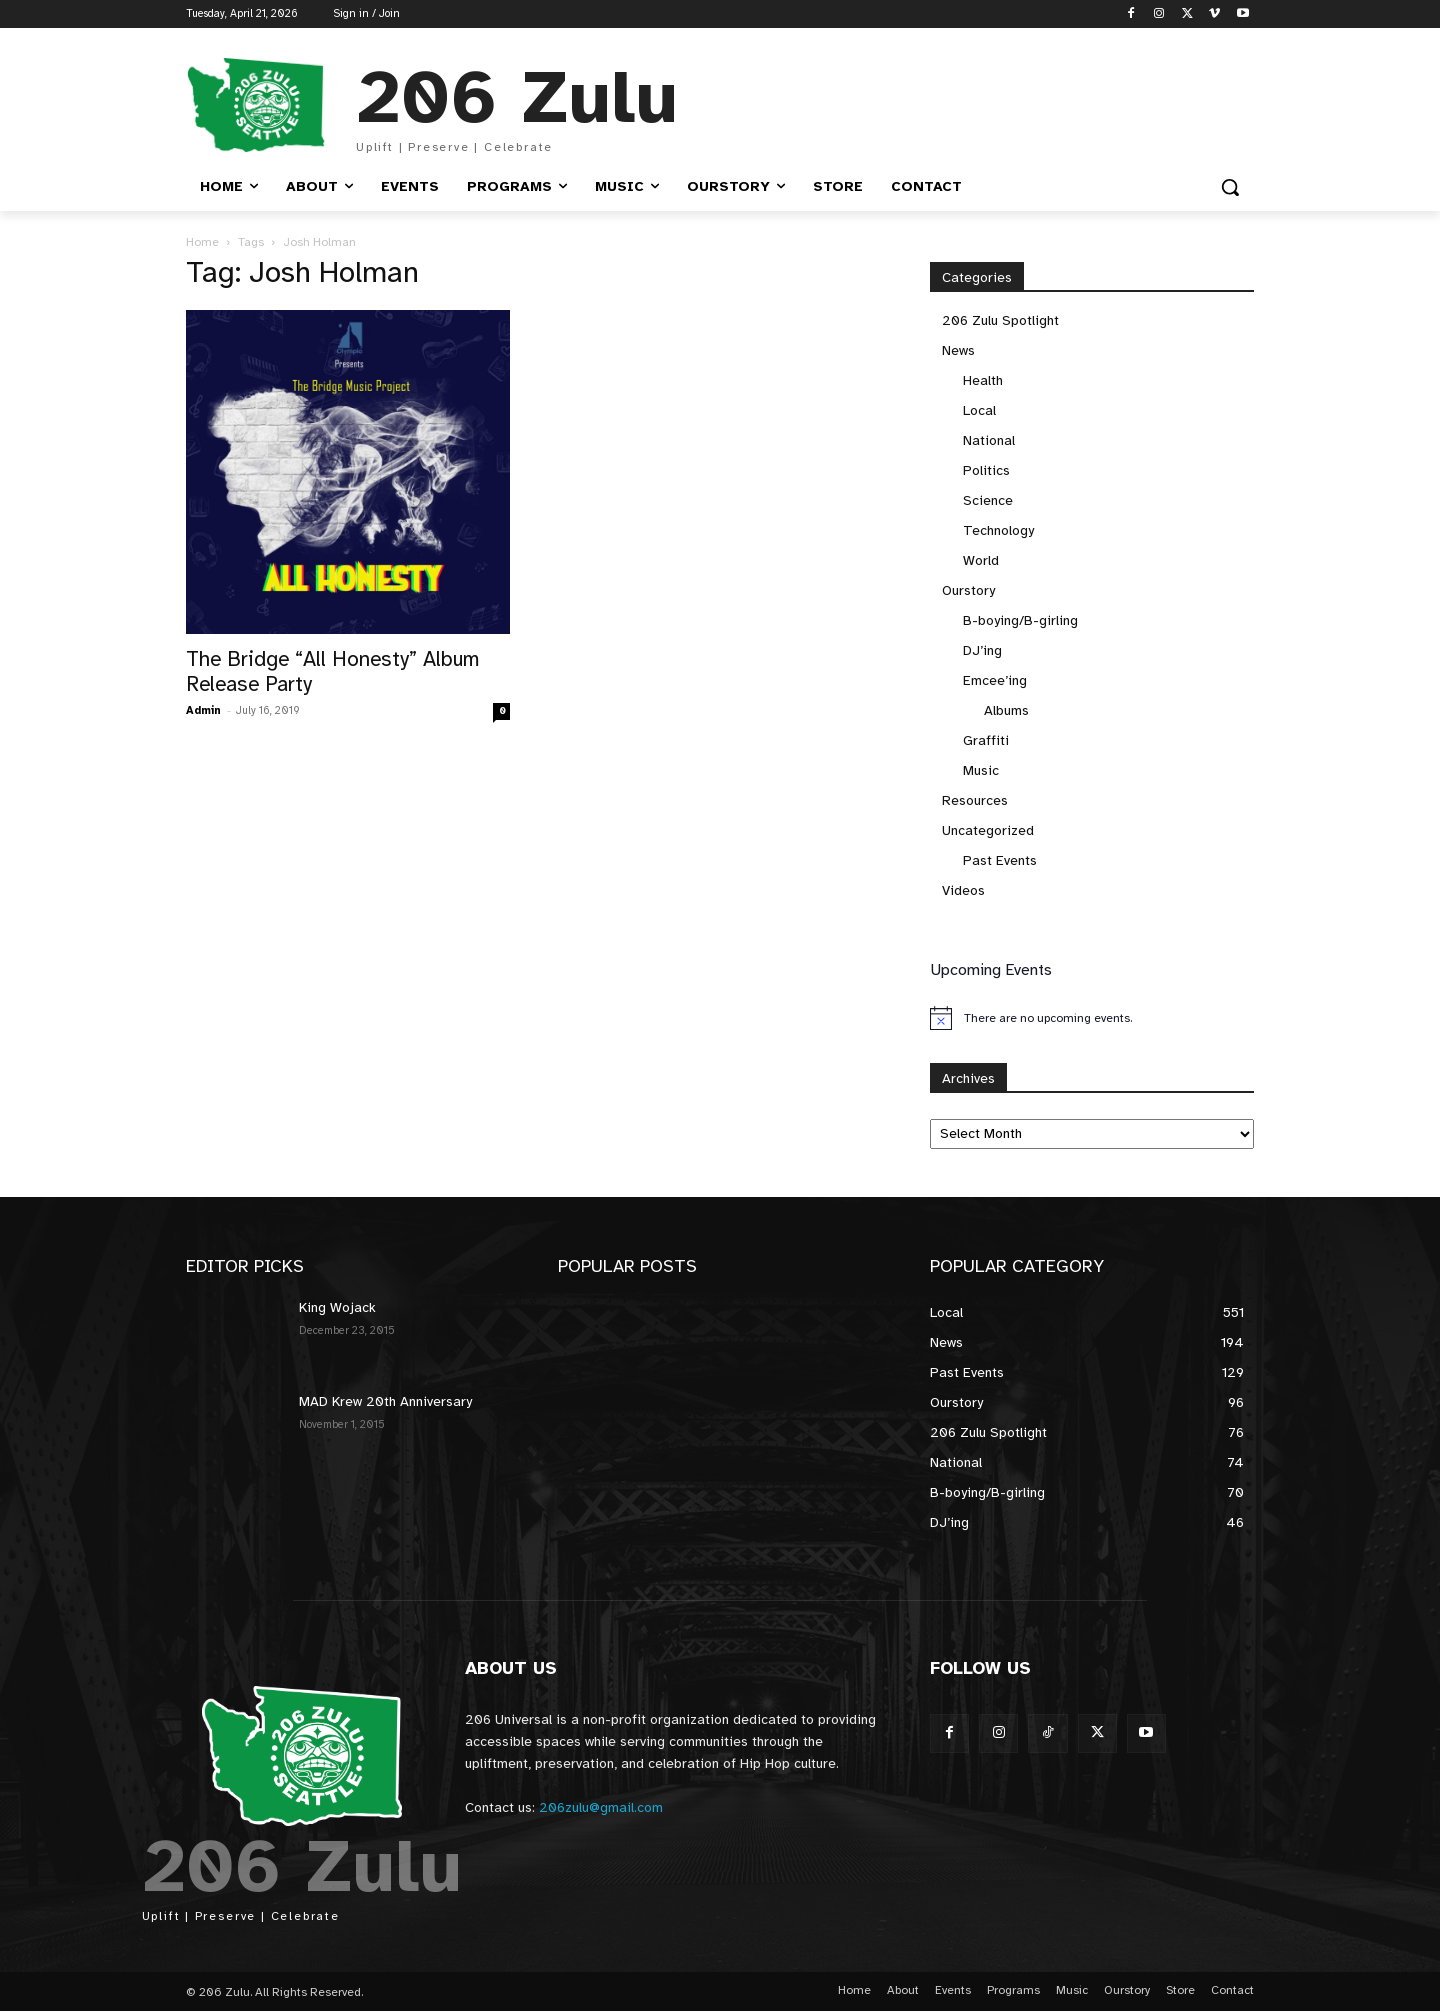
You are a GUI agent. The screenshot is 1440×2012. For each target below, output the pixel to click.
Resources (975, 800)
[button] (1230, 187)
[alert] (1092, 1018)
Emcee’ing (995, 680)
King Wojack (337, 1307)
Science (988, 500)
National (989, 440)
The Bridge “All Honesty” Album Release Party (333, 671)
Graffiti (986, 740)
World (981, 560)
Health (983, 380)
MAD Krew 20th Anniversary (385, 1401)
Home (202, 242)
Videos (963, 890)
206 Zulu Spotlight (1000, 320)
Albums (1006, 710)
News (958, 350)
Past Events (1000, 860)
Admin (203, 710)
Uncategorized (988, 830)
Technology (998, 530)
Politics (986, 470)
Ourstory (968, 590)
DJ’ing (982, 650)
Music (981, 770)
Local (979, 410)
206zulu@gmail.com (601, 1807)
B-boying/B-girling (1020, 620)
